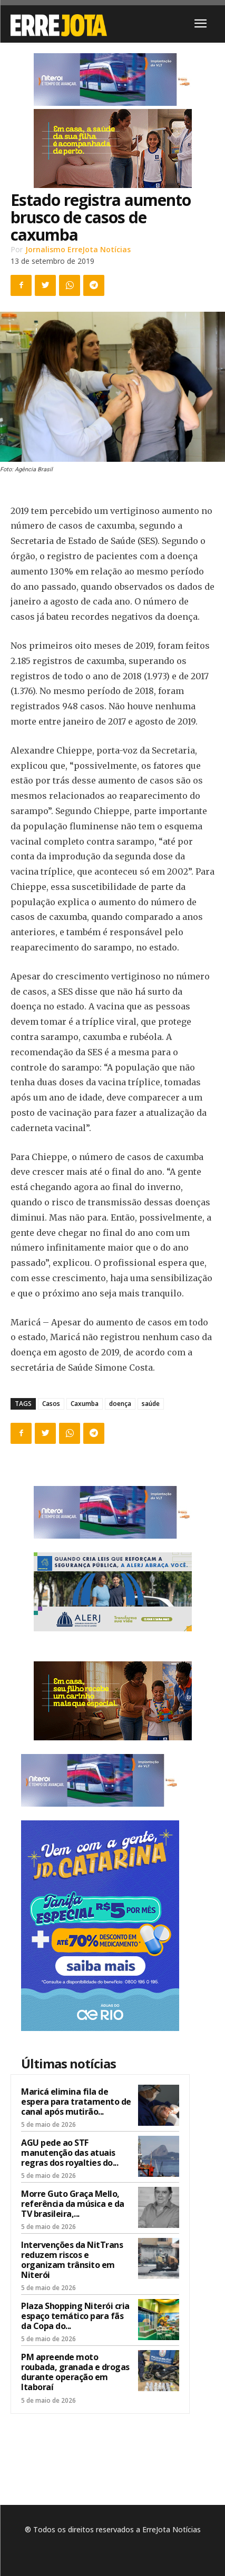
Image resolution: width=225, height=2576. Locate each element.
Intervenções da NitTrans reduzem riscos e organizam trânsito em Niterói (72, 2260)
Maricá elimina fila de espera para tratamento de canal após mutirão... (76, 2101)
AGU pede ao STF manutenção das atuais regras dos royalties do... (69, 2152)
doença (120, 1403)
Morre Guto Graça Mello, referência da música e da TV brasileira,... (72, 2204)
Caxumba (85, 1403)
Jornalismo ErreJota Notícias (78, 249)
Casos (51, 1403)
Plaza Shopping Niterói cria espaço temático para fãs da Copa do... (75, 2316)
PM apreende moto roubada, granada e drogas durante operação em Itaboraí (75, 2372)
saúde (151, 1403)
